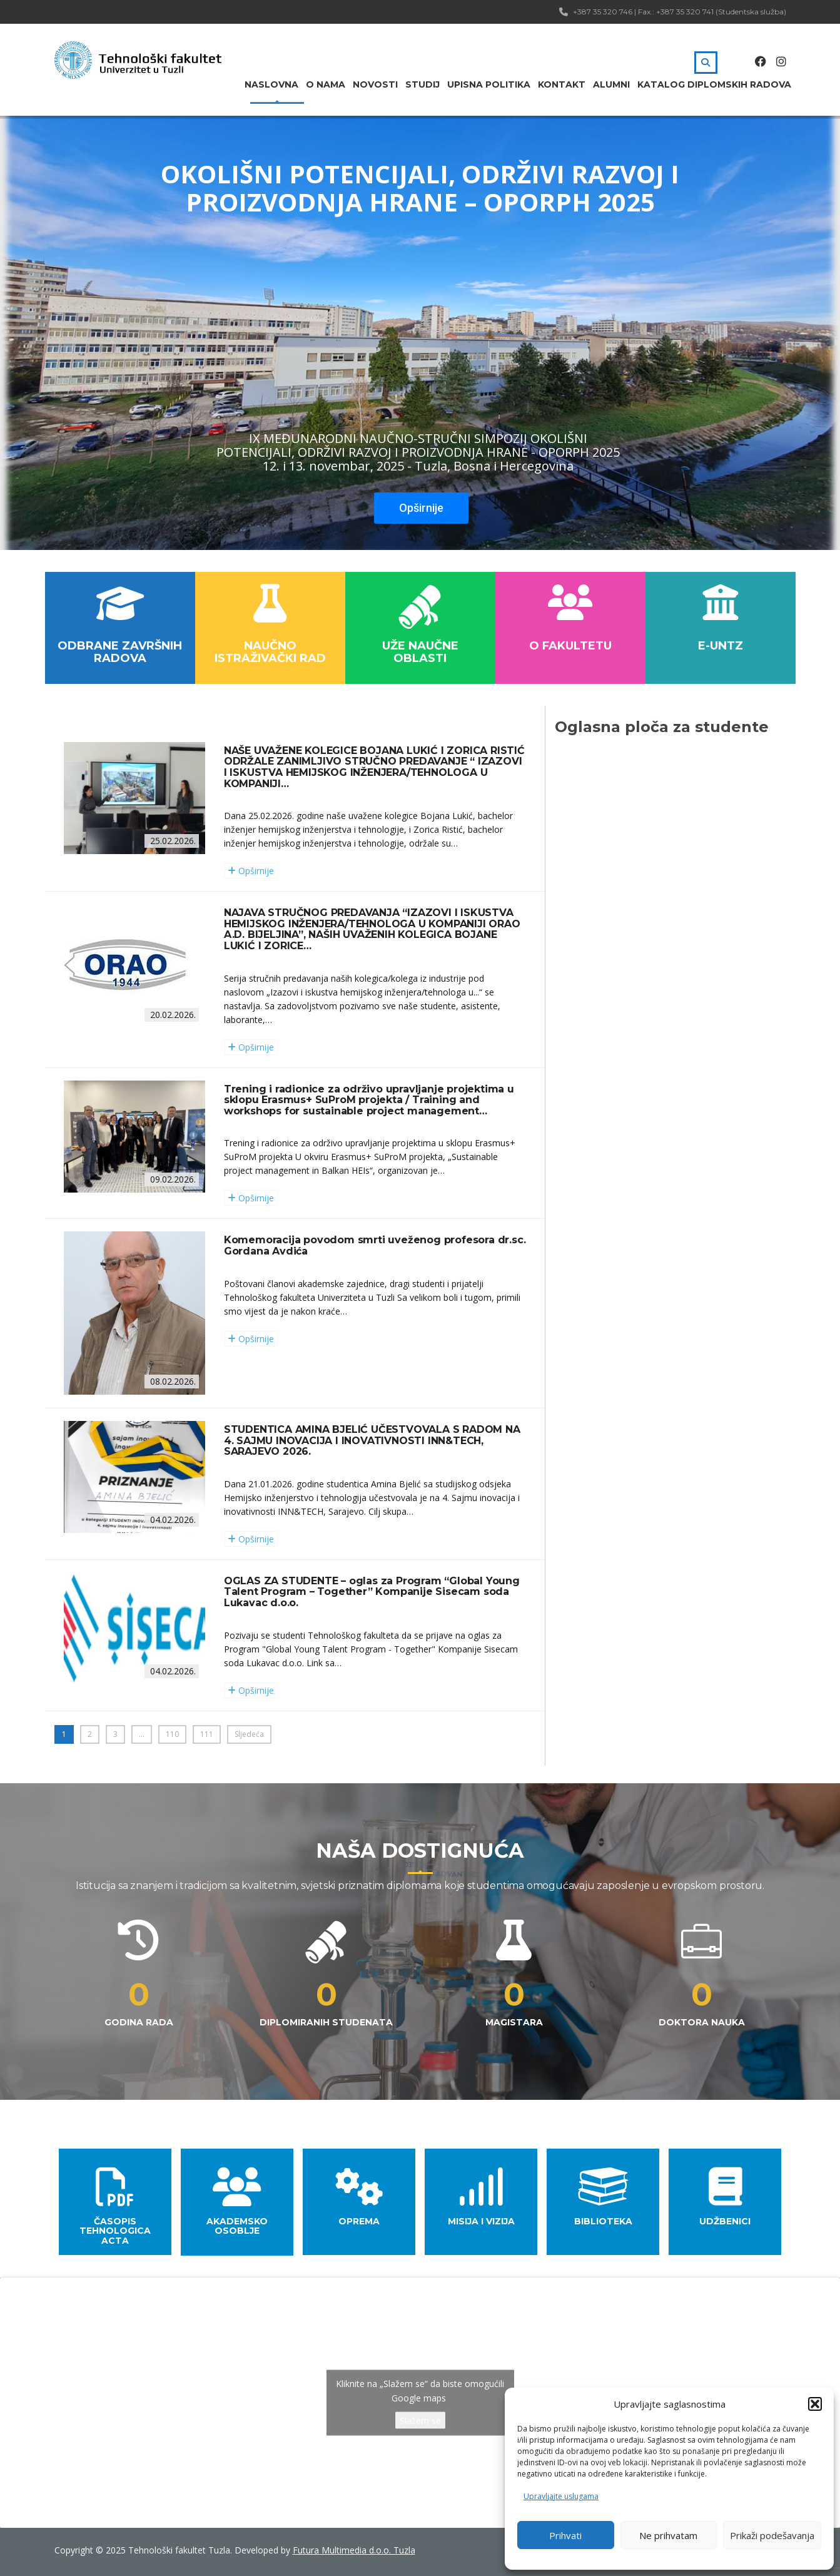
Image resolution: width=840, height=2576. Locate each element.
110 (172, 1734)
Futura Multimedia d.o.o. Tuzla (354, 2550)
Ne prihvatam (668, 2535)
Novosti (375, 84)
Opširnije (421, 507)
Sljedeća (249, 1734)
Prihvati (565, 2535)
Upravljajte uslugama (561, 2496)
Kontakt (561, 84)
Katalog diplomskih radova (714, 84)
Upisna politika (488, 84)
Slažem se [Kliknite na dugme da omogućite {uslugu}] (420, 2420)
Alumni (611, 84)
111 (206, 1734)
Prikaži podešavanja (772, 2535)
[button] (815, 2404)
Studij (422, 84)
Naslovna (271, 84)
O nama (325, 84)
